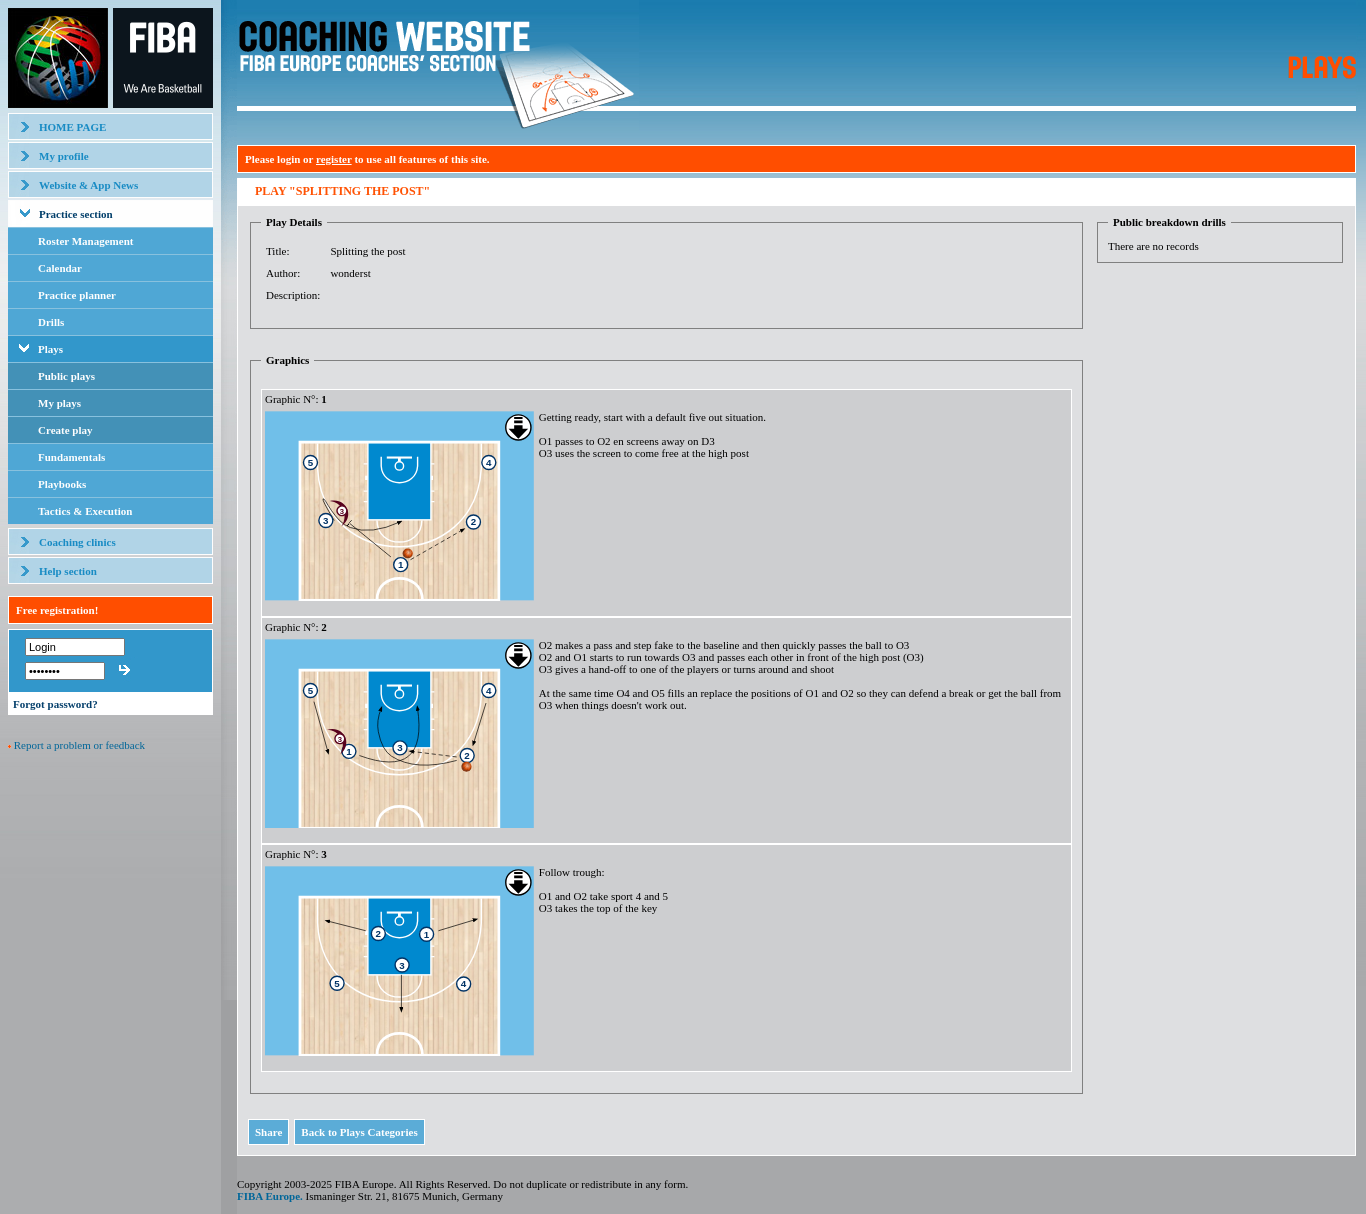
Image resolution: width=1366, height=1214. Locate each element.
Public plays (66, 376)
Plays (50, 349)
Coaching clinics (77, 542)
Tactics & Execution (85, 511)
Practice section (76, 214)
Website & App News (88, 185)
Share (268, 1132)
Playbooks (62, 484)
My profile (64, 156)
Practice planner (77, 295)
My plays (59, 403)
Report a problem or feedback (79, 745)
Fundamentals (71, 457)
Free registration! (57, 610)
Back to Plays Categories (359, 1132)
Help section (68, 571)
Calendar (60, 268)
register (334, 159)
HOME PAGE (72, 127)
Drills (51, 322)
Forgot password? (55, 704)
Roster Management (85, 241)
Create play (65, 430)
